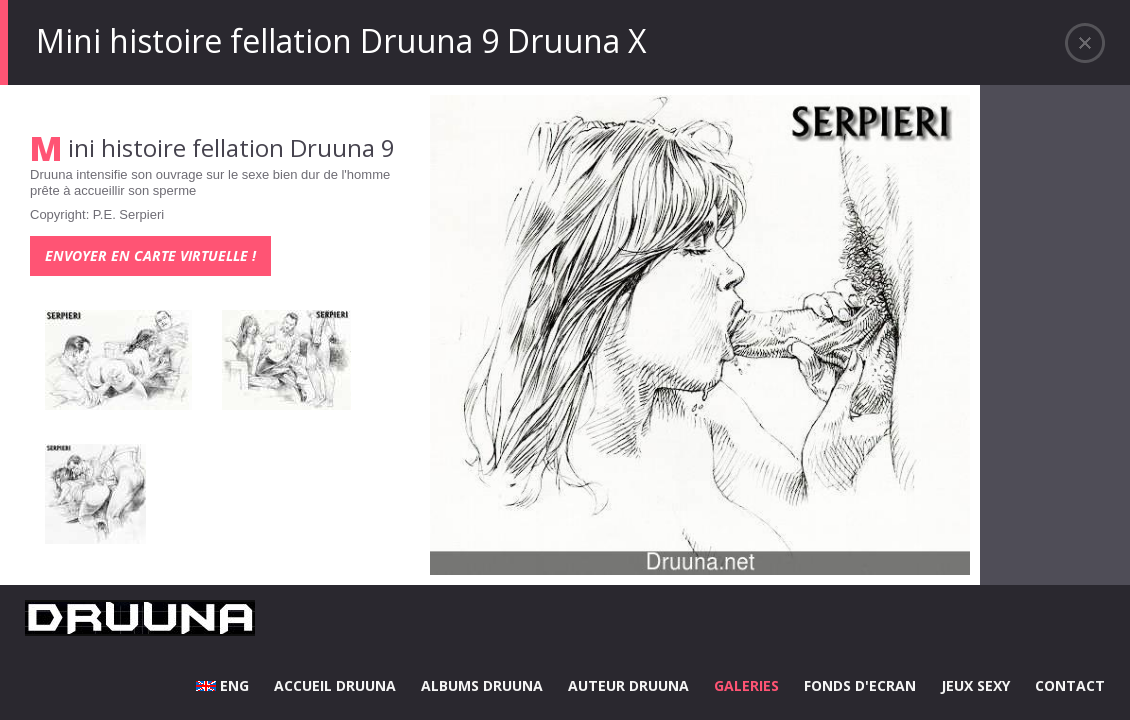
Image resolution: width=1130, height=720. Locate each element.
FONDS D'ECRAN (860, 685)
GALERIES (746, 685)
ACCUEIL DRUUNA (335, 685)
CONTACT (1070, 685)
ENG (222, 685)
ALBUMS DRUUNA (482, 685)
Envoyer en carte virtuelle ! (150, 255)
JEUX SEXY (975, 685)
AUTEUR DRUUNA (628, 685)
